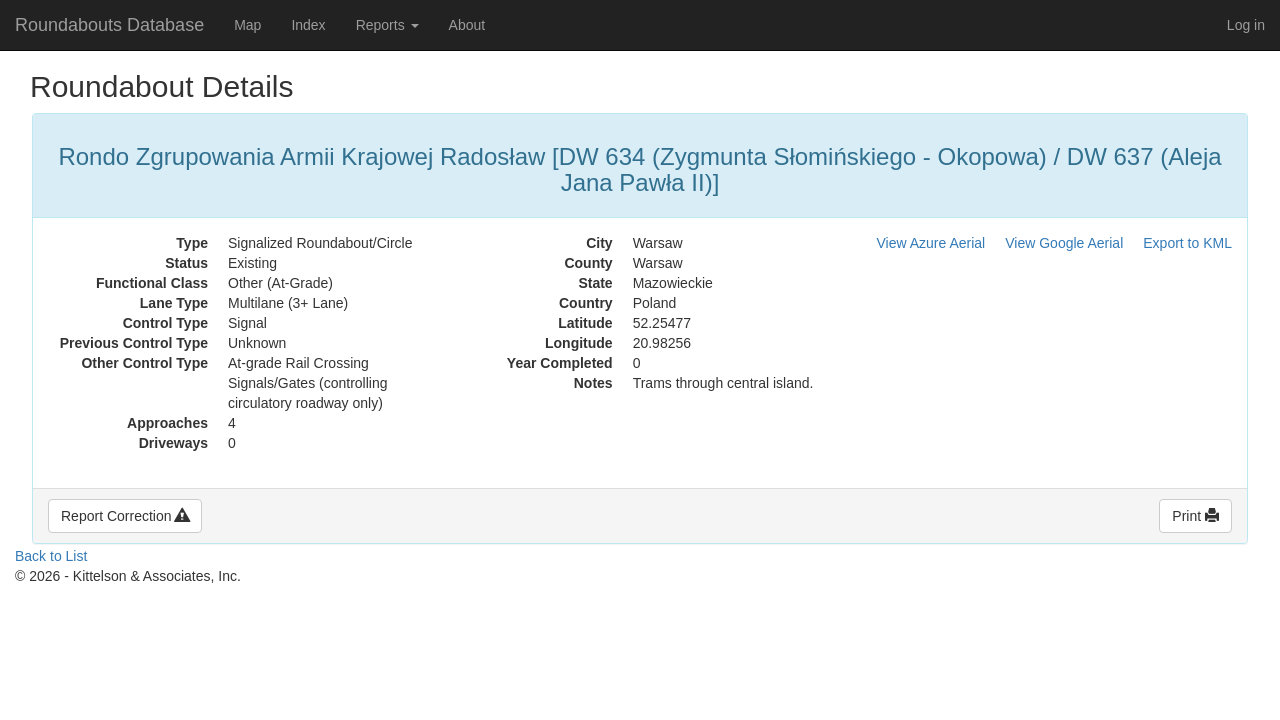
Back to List (51, 556)
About (467, 25)
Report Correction (125, 516)
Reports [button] (387, 25)
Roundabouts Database (109, 25)
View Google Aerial (1064, 243)
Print (1195, 516)
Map (247, 25)
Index (308, 25)
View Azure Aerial (931, 243)
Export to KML (1187, 243)
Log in (1246, 25)
